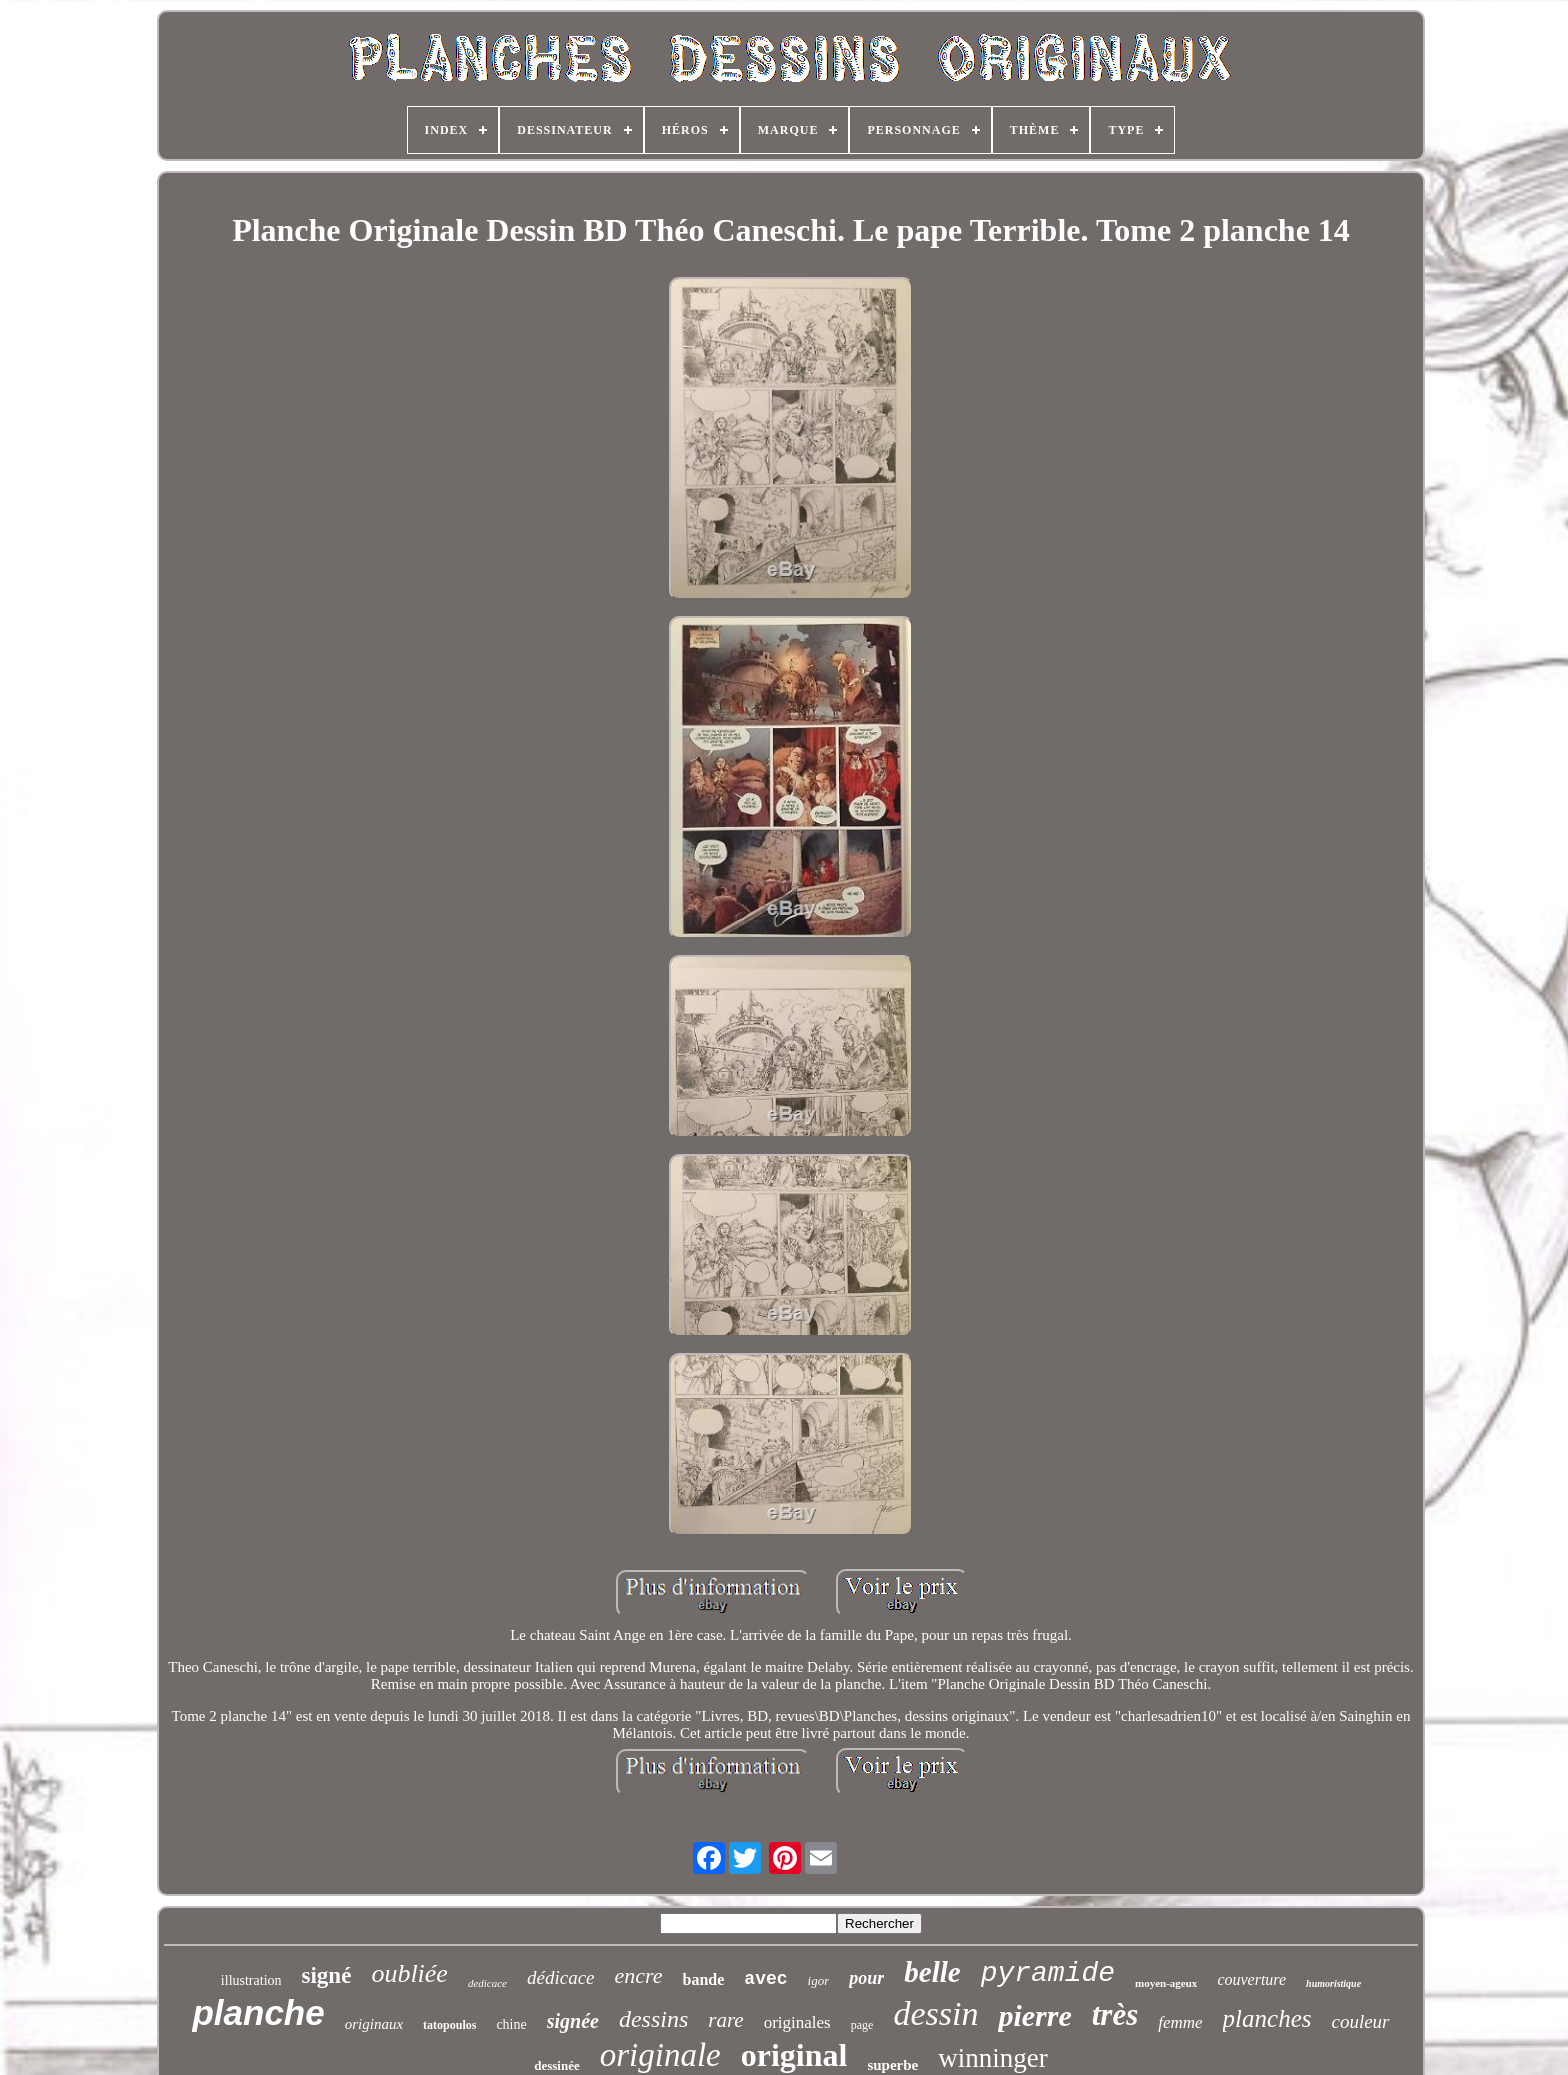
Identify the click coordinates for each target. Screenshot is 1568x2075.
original (794, 2055)
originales (797, 2022)
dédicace (561, 1977)
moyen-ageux (1166, 1983)
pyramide (1048, 1973)
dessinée (557, 2065)
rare (725, 2020)
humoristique (1333, 1983)
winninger (992, 2058)
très (1115, 2014)
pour (866, 1978)
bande (704, 1979)
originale (660, 2055)
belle (932, 1972)
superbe (892, 2065)
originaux (374, 2024)
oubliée (409, 1973)
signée (573, 2021)
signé (327, 1975)
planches (1267, 2018)
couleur (1360, 2021)
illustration (251, 1980)
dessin (935, 2013)
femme (1180, 2022)
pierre (1034, 2015)
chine (511, 2024)
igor (819, 1980)
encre (639, 1975)
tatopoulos (449, 2025)
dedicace (487, 1983)
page (862, 2025)
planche (258, 2012)
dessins (653, 2019)
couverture (1251, 1979)
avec (765, 1979)
